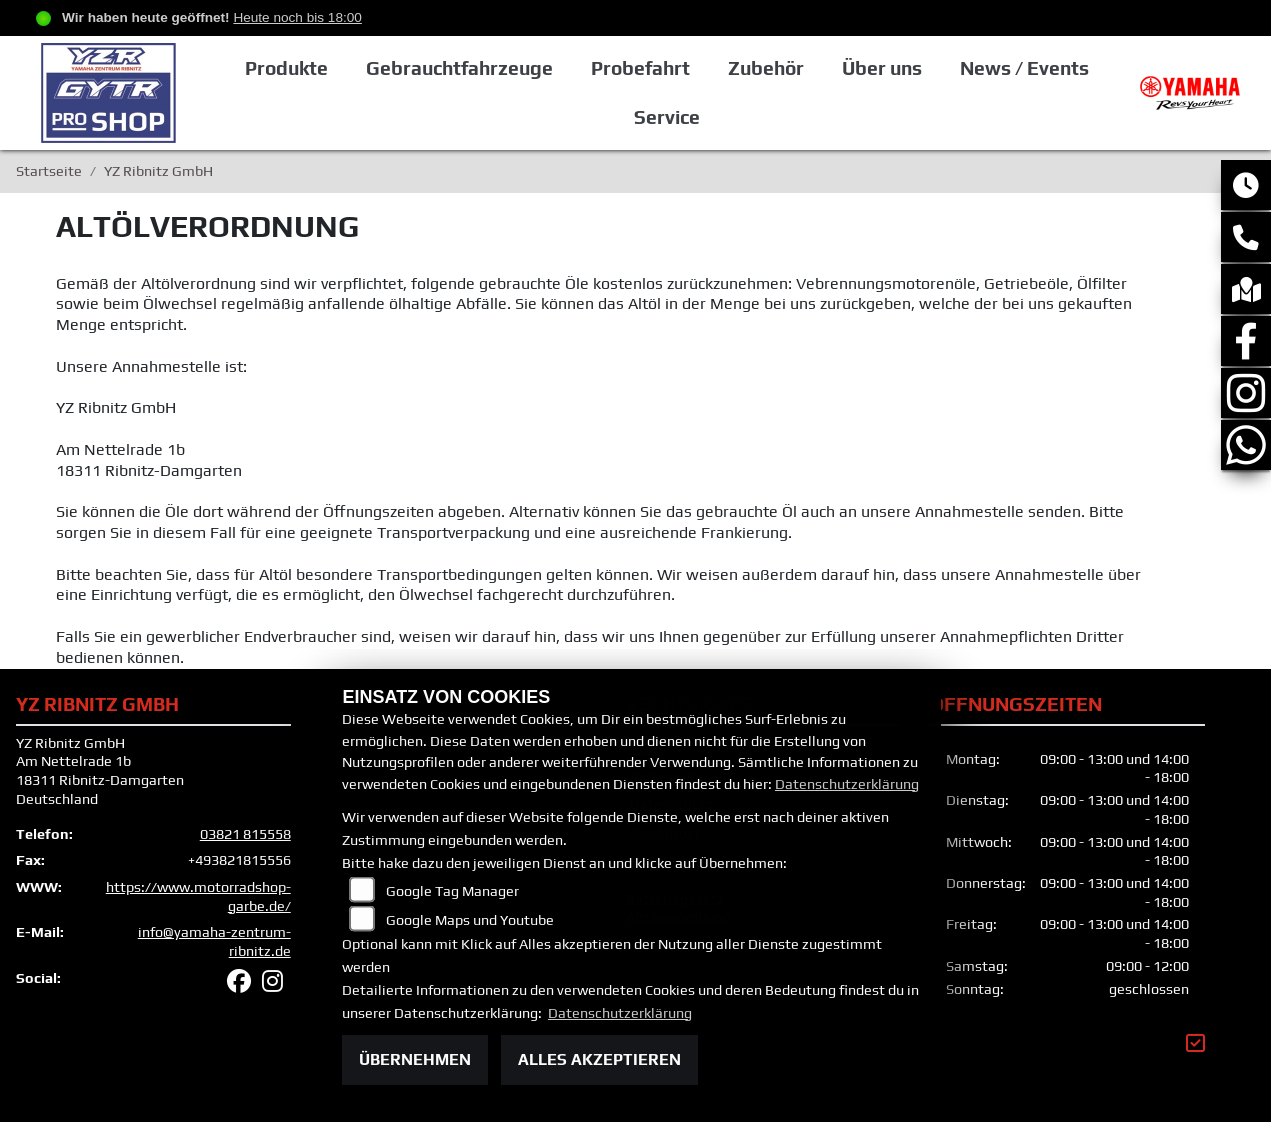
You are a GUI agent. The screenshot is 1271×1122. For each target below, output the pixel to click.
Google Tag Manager (452, 891)
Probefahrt (640, 68)
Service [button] (667, 117)
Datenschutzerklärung (847, 784)
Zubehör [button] (766, 68)
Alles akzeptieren (599, 1059)
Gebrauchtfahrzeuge (459, 68)
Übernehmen (415, 1059)
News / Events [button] (1024, 68)
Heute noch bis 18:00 (297, 17)
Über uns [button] (882, 68)
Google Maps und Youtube (470, 920)
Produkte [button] (286, 68)
